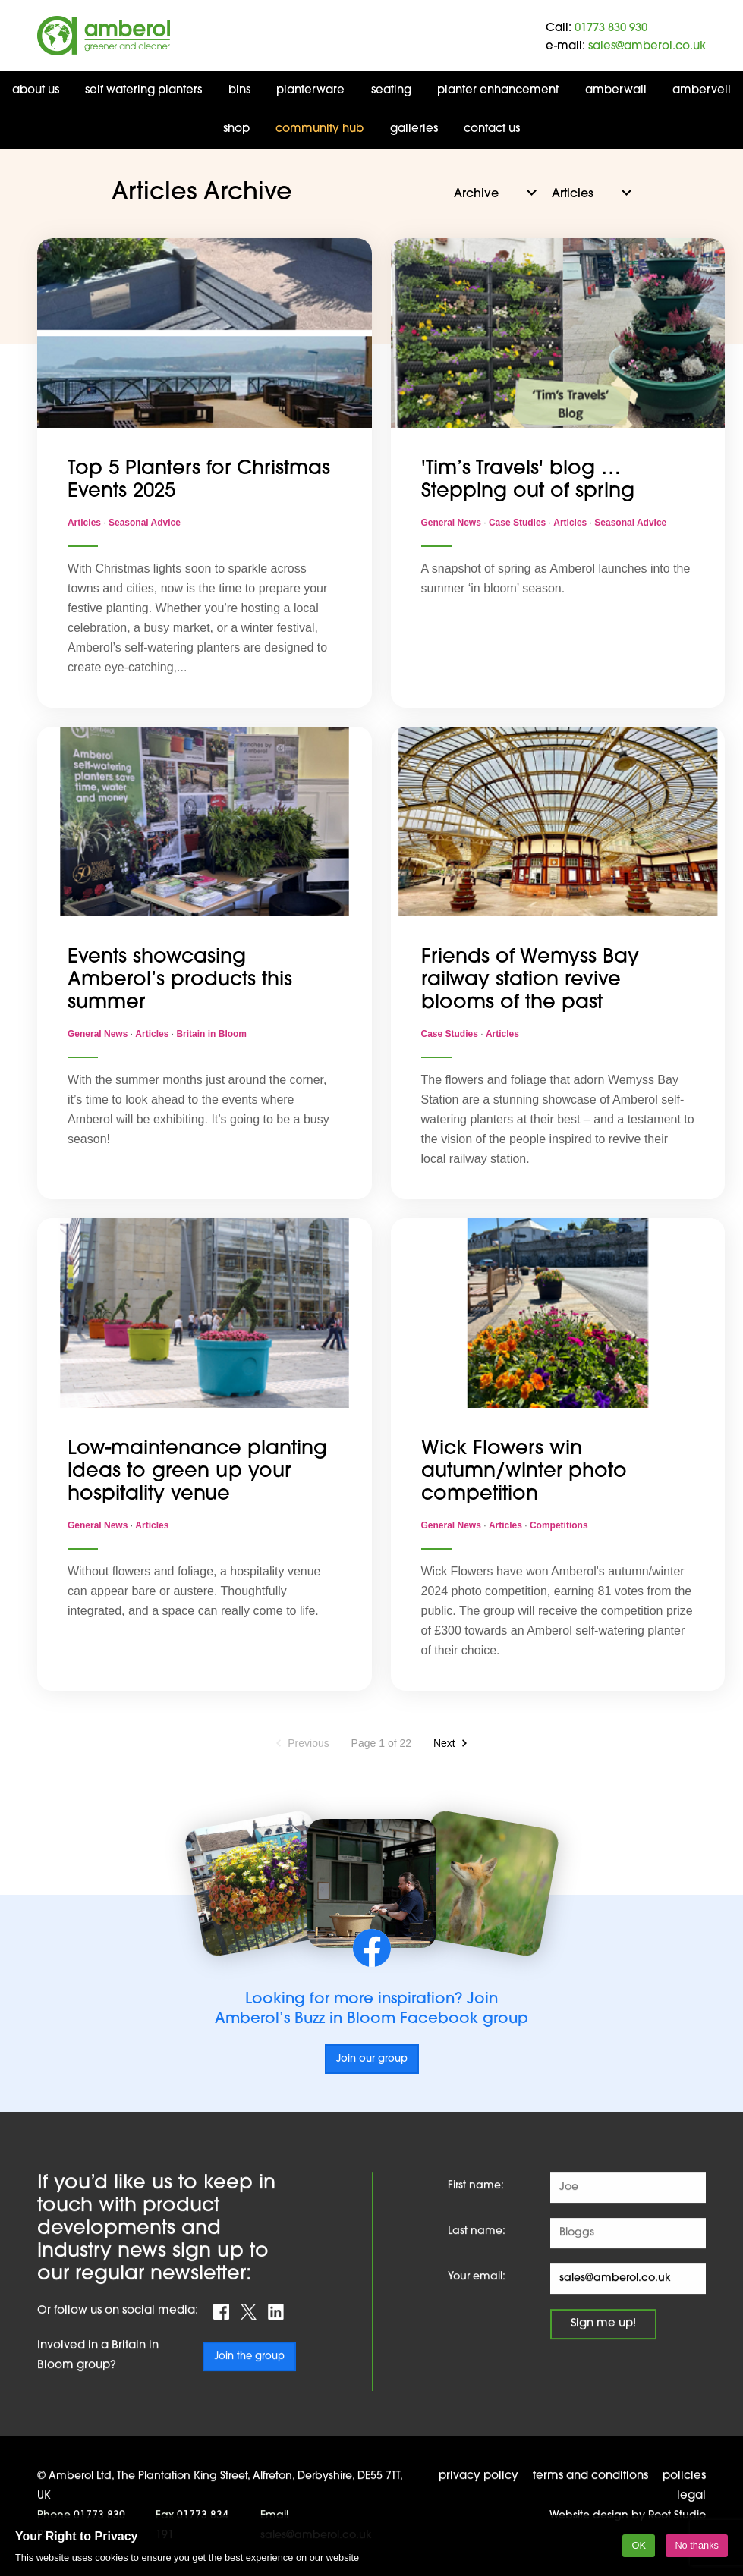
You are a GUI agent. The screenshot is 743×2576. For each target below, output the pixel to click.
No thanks (697, 2545)
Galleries (414, 129)
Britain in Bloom (211, 1034)
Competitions (559, 1525)
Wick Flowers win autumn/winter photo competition (524, 1472)
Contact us (492, 129)
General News (452, 522)
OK (638, 2545)
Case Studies (519, 522)
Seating (391, 90)
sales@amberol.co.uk (647, 46)
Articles (85, 522)
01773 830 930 (611, 28)
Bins (239, 90)
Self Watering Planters (143, 90)
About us (35, 90)
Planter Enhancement (498, 90)
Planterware (310, 90)
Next (444, 1743)
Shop (236, 129)
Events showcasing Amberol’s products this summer (180, 980)
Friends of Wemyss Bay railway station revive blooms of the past (530, 980)
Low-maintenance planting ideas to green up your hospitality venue (197, 1472)
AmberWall (616, 90)
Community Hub (319, 129)
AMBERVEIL (701, 90)
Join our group (372, 2059)
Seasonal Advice (145, 522)
